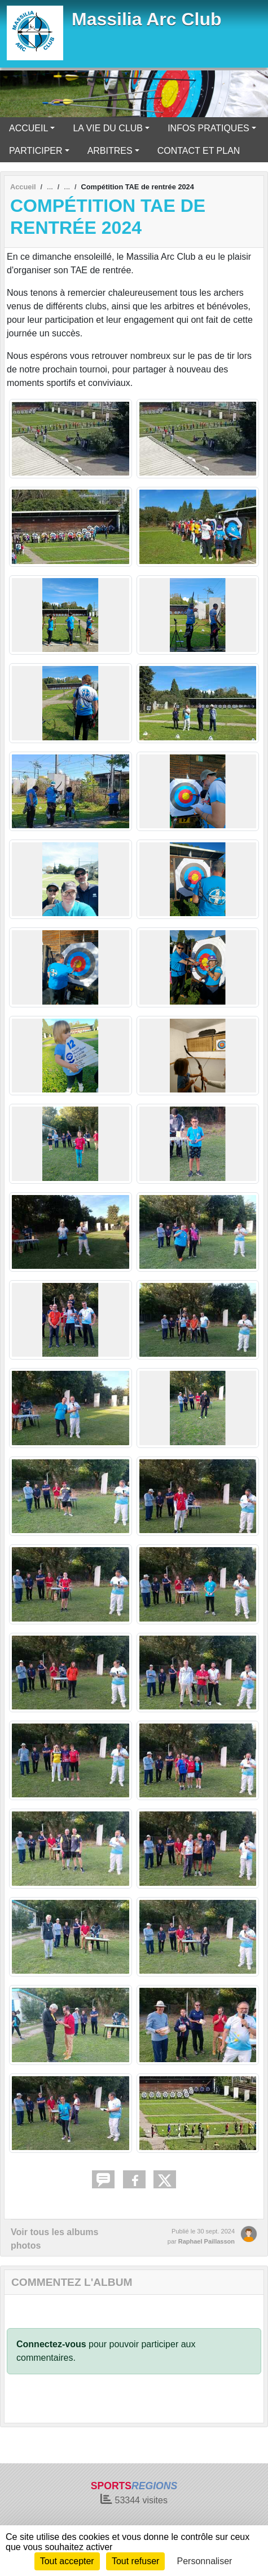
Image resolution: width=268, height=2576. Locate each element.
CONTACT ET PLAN (198, 151)
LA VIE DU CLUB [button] (108, 128)
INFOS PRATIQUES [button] (208, 128)
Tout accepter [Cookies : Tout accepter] (67, 2561)
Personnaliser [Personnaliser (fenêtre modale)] (204, 2561)
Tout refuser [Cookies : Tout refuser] (135, 2561)
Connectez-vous (51, 2344)
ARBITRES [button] (110, 151)
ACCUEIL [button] (28, 128)
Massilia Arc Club (147, 19)
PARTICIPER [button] (36, 151)
